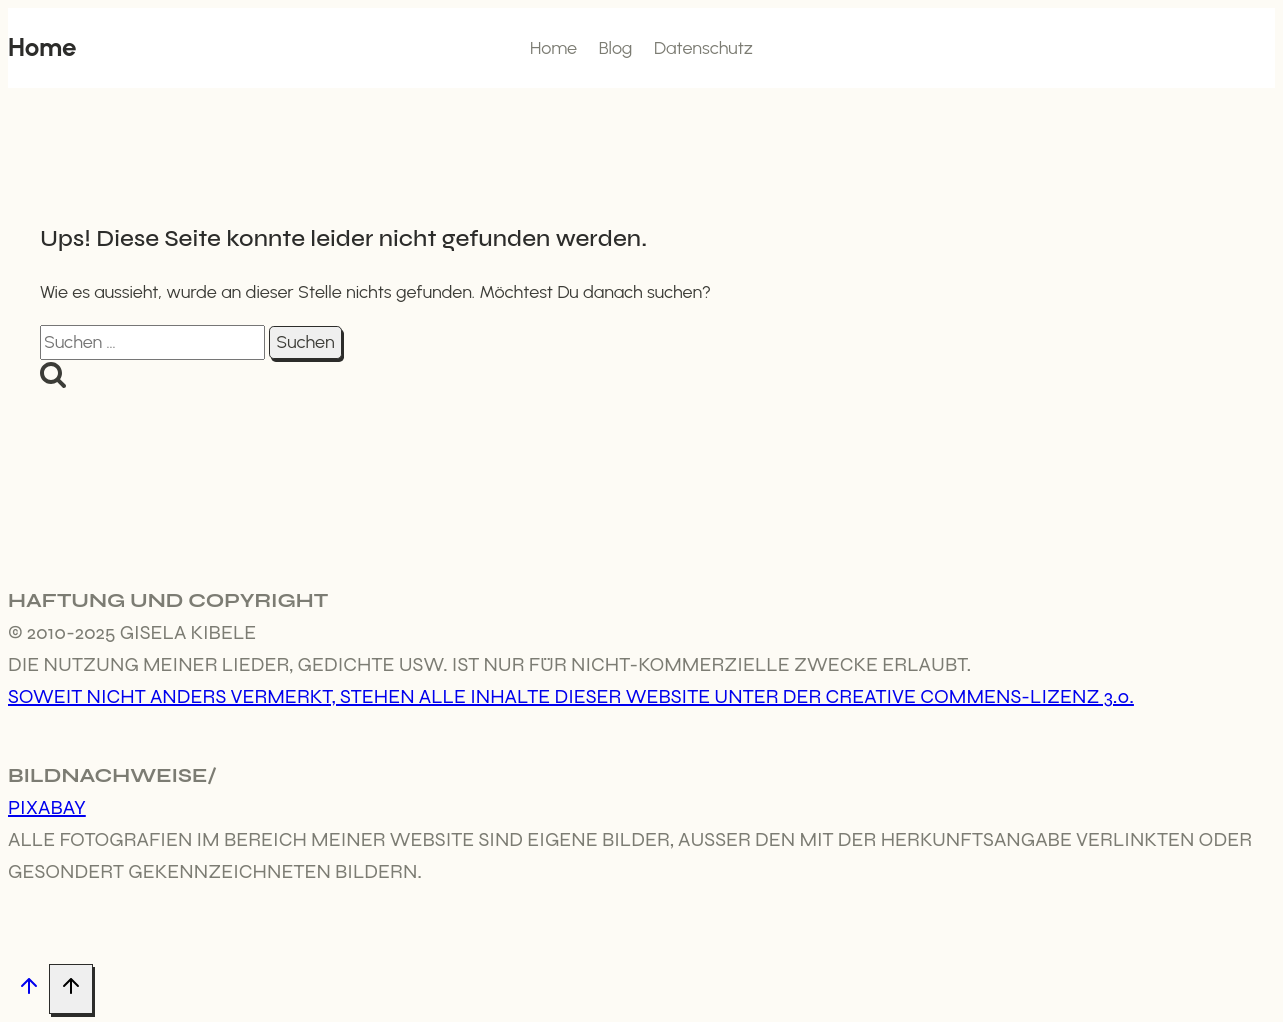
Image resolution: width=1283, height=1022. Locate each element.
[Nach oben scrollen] (28, 989)
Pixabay (47, 807)
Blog (616, 48)
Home (553, 48)
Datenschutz (703, 48)
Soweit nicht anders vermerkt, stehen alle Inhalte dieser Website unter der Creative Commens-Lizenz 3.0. (571, 696)
